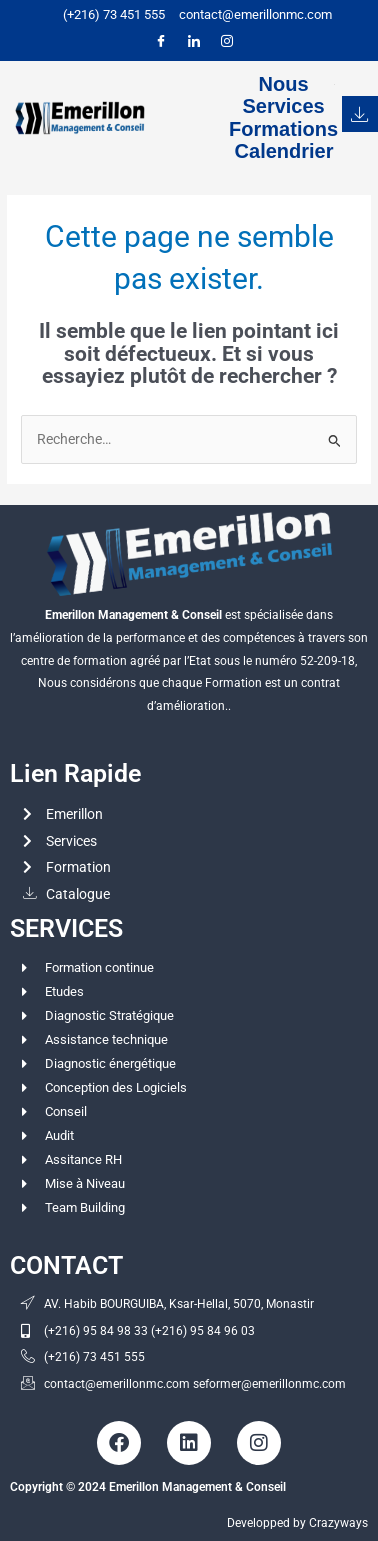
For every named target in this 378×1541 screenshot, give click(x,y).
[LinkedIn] (194, 42)
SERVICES (66, 928)
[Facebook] (161, 42)
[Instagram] (227, 42)
